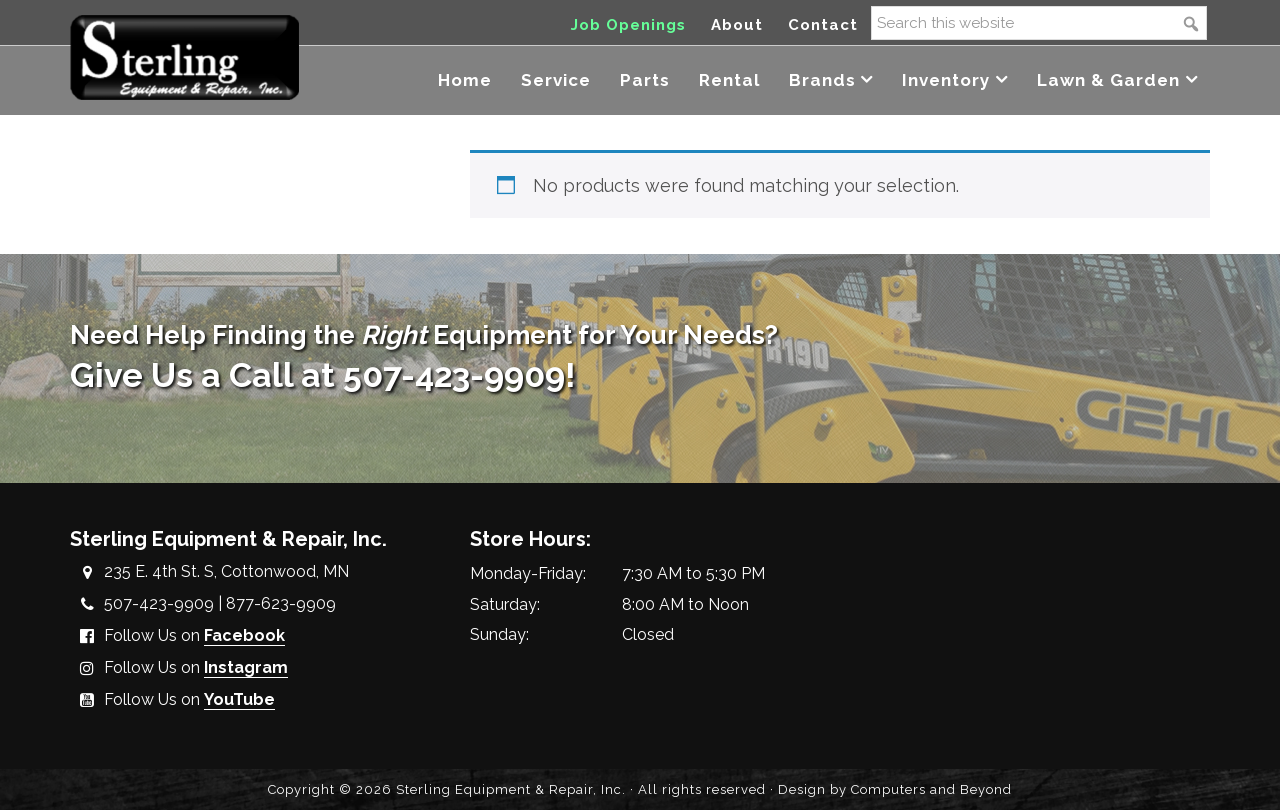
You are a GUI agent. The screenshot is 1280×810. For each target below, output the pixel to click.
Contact (823, 25)
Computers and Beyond (931, 789)
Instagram (246, 667)
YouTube (239, 699)
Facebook (244, 635)
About (737, 25)
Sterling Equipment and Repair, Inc (184, 57)
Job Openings (628, 25)
